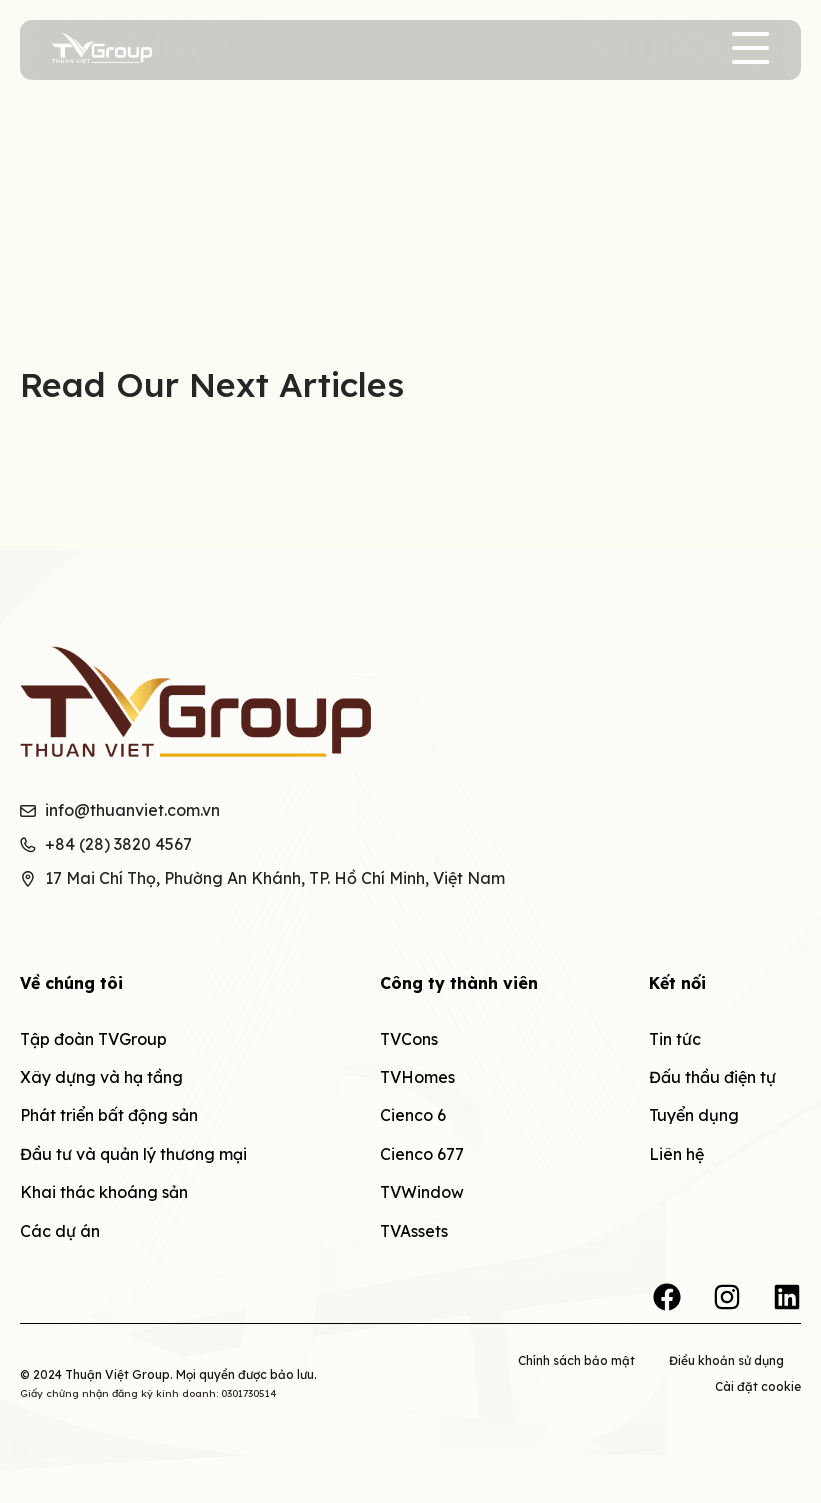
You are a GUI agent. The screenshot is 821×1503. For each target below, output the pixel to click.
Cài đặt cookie (758, 1386)
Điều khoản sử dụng (726, 1360)
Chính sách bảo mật (576, 1360)
